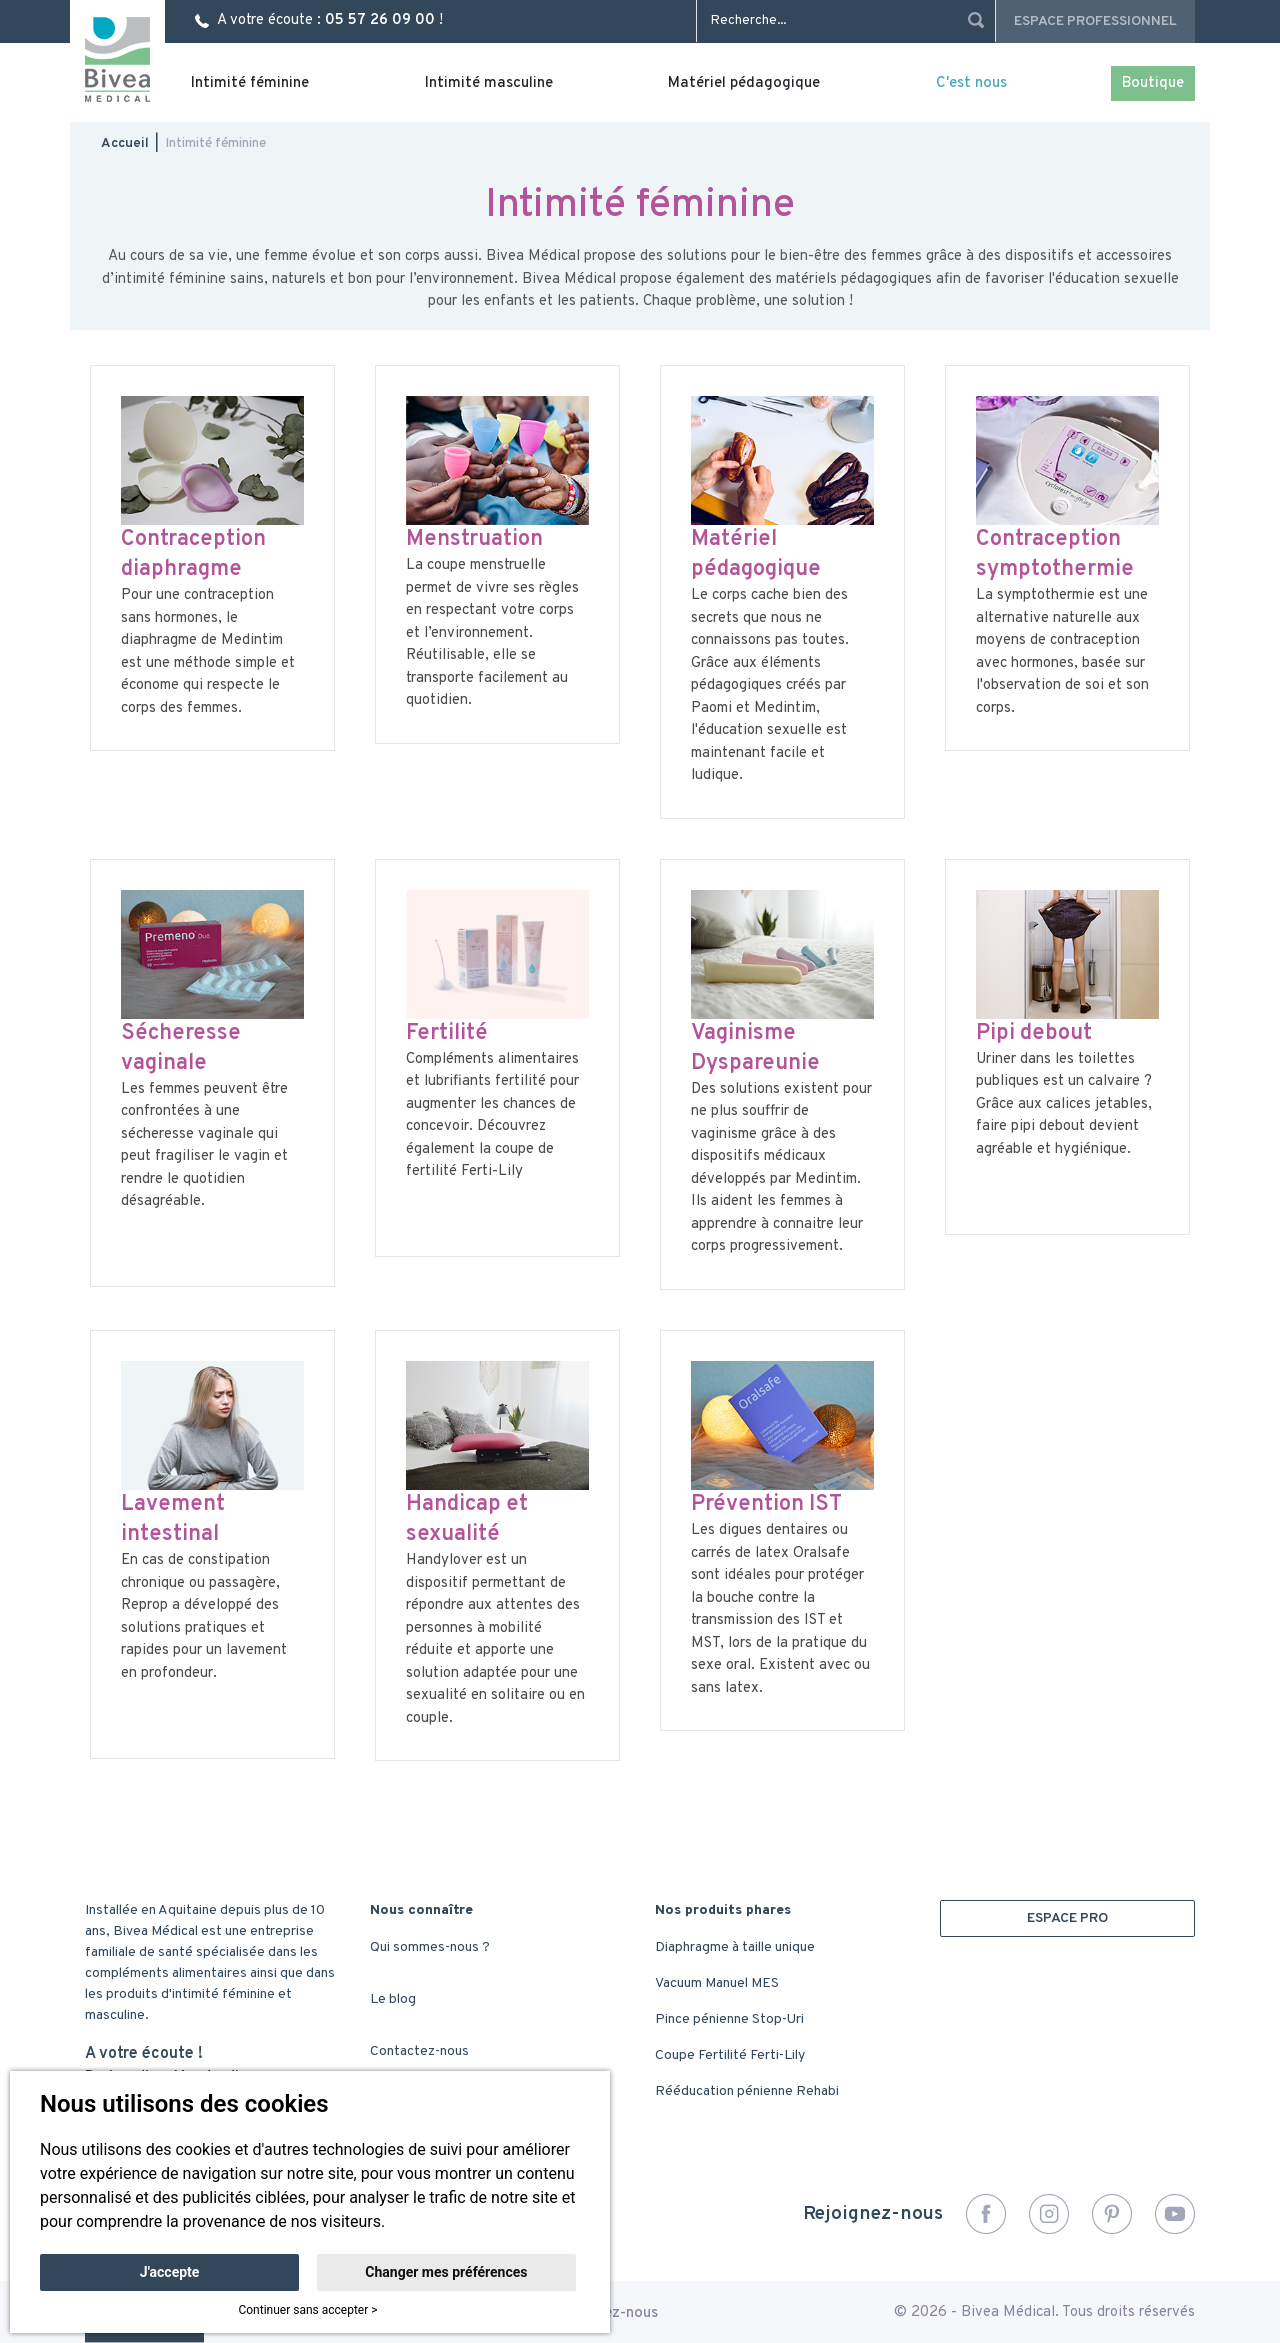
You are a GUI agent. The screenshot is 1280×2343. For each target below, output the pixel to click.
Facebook (986, 2214)
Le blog (393, 1999)
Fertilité (447, 1033)
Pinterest (1112, 2214)
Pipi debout (1034, 1033)
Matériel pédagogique (744, 83)
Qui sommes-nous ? (430, 1947)
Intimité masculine (489, 83)
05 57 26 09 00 (380, 20)
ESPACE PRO (1067, 1918)
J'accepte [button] (170, 2272)
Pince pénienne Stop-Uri (729, 2019)
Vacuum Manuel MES (717, 1983)
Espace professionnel (1095, 21)
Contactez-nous (419, 2051)
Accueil (125, 143)
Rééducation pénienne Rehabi (747, 2091)
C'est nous (971, 83)
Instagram (1049, 2214)
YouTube (1175, 2214)
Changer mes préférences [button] (446, 2272)
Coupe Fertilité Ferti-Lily (730, 2055)
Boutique (1153, 83)
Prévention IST (766, 1504)
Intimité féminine (250, 83)
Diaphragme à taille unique (735, 1947)
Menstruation (474, 539)
